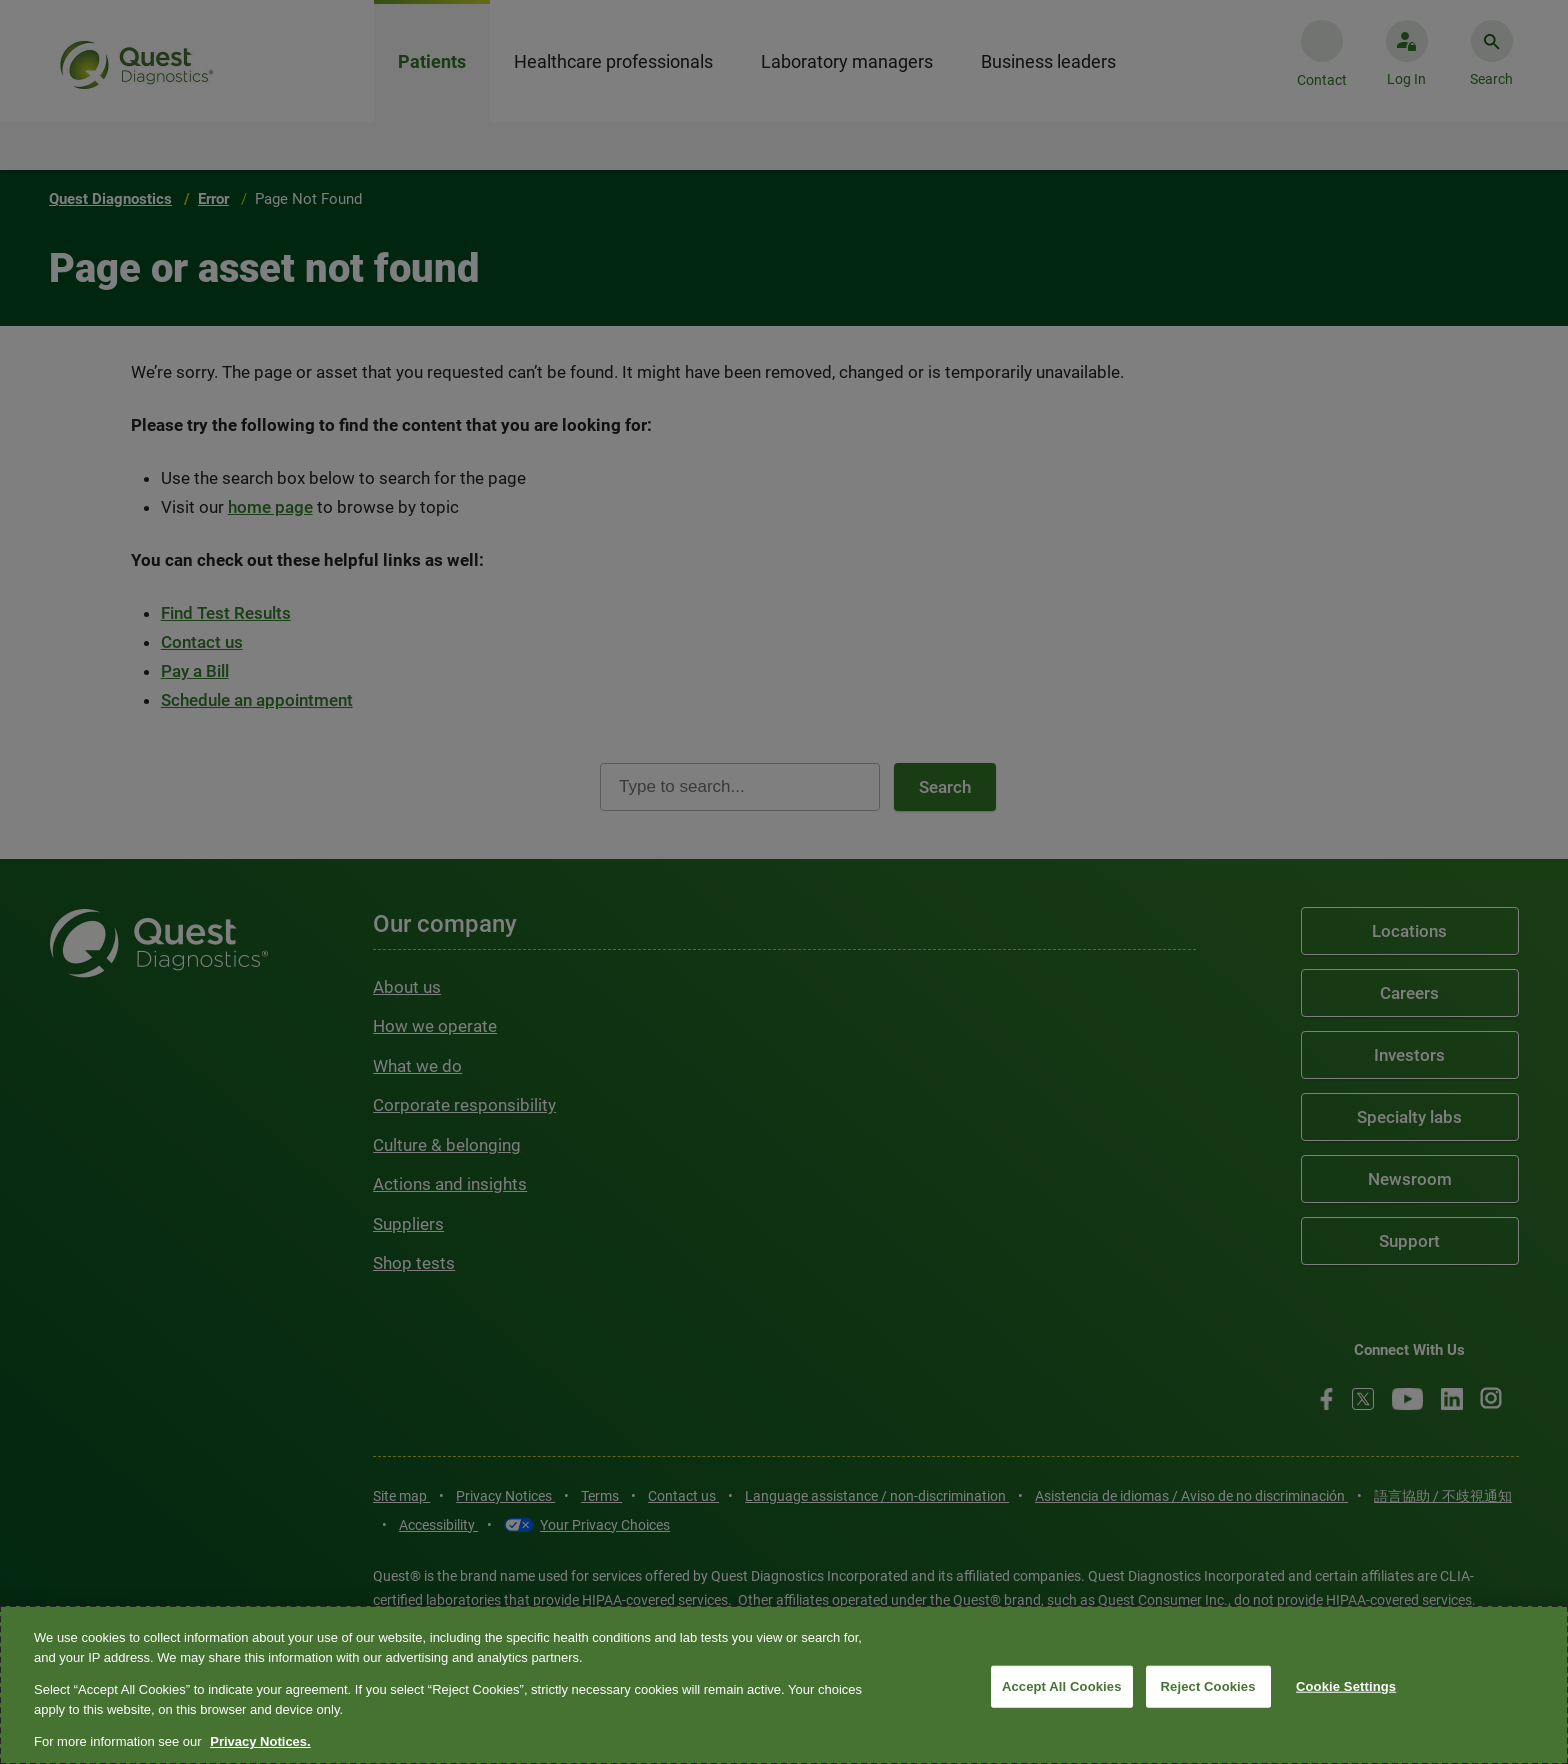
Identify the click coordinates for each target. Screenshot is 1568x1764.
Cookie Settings (1346, 1686)
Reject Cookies (1208, 1686)
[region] (784, 1685)
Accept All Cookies (1062, 1686)
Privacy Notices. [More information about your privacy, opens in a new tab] (260, 1741)
